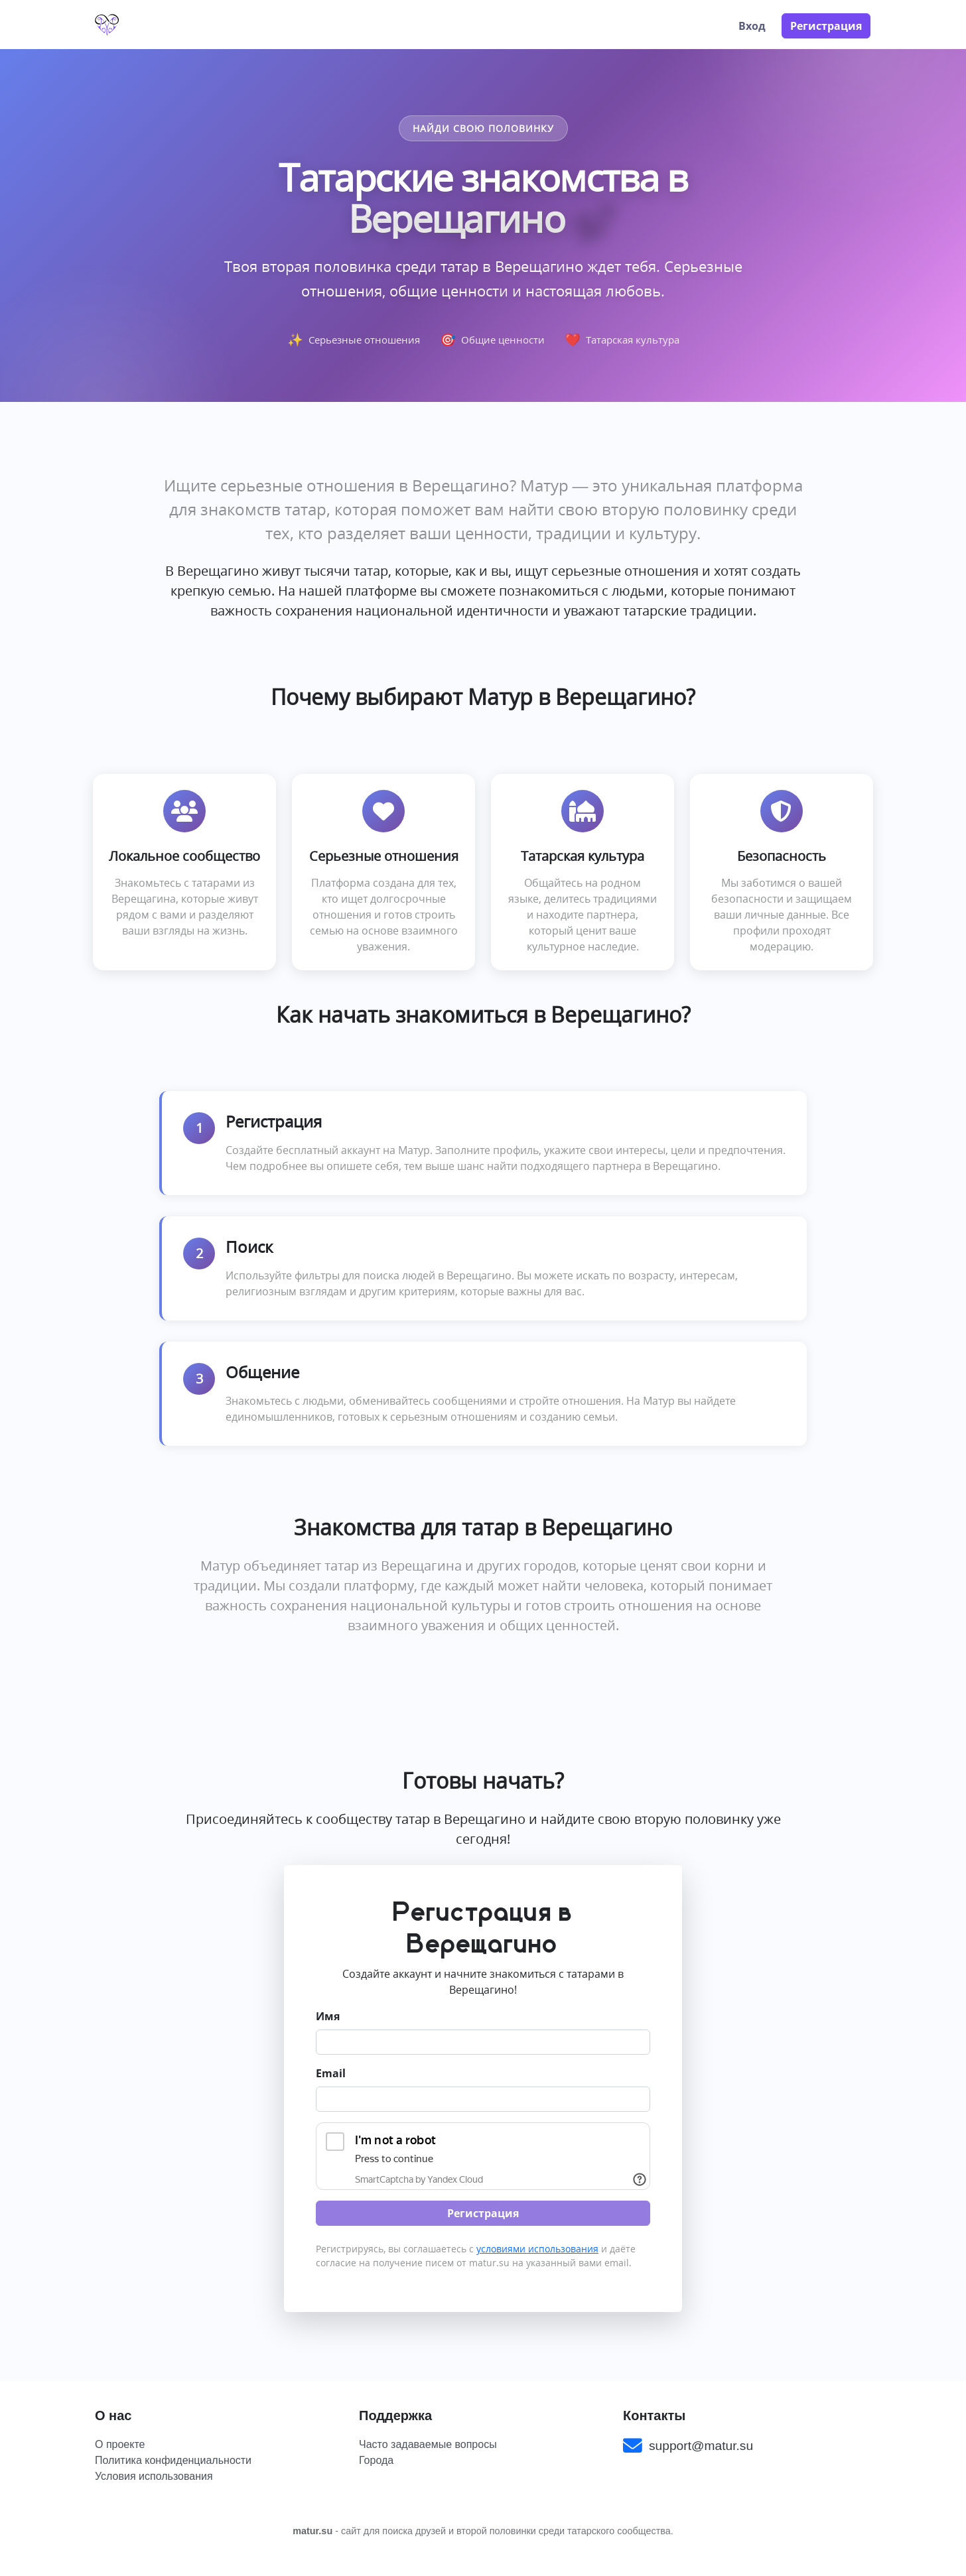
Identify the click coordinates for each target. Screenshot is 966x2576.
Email (331, 2073)
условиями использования (537, 2248)
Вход (752, 26)
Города (376, 2460)
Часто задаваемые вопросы (428, 2444)
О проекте (120, 2444)
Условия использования (154, 2476)
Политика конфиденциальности (173, 2460)
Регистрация (826, 26)
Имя (328, 2016)
